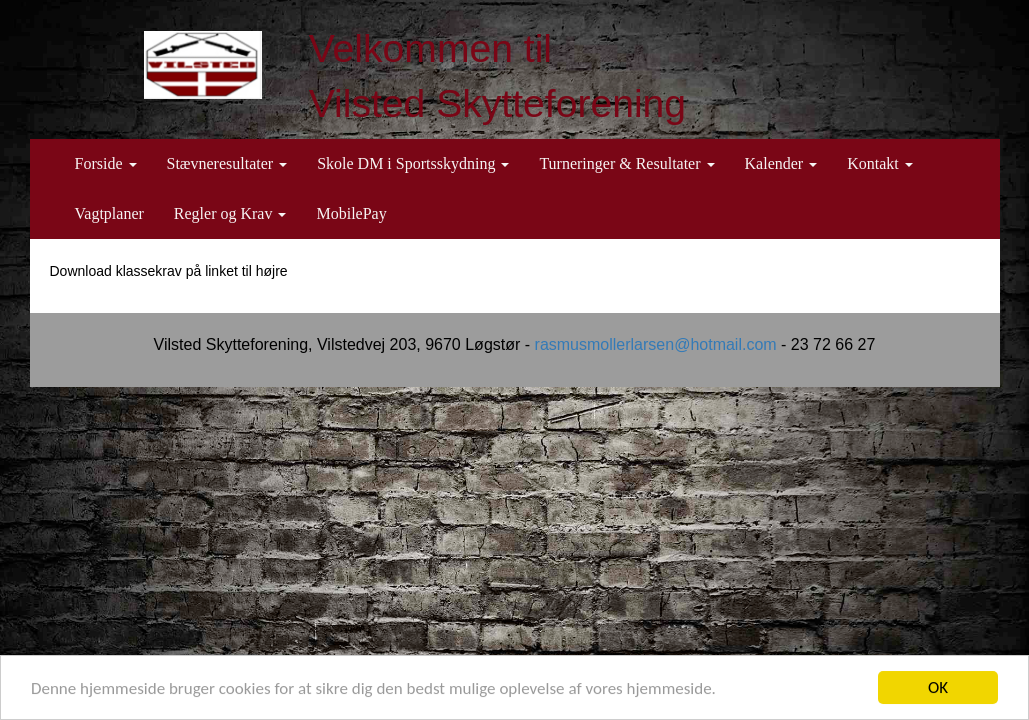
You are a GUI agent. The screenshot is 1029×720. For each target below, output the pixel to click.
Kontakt (880, 163)
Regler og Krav (230, 213)
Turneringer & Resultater (626, 163)
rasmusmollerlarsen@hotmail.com (656, 344)
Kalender (781, 163)
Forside (106, 163)
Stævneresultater (227, 163)
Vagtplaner (109, 213)
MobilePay (351, 213)
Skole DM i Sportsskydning (413, 163)
